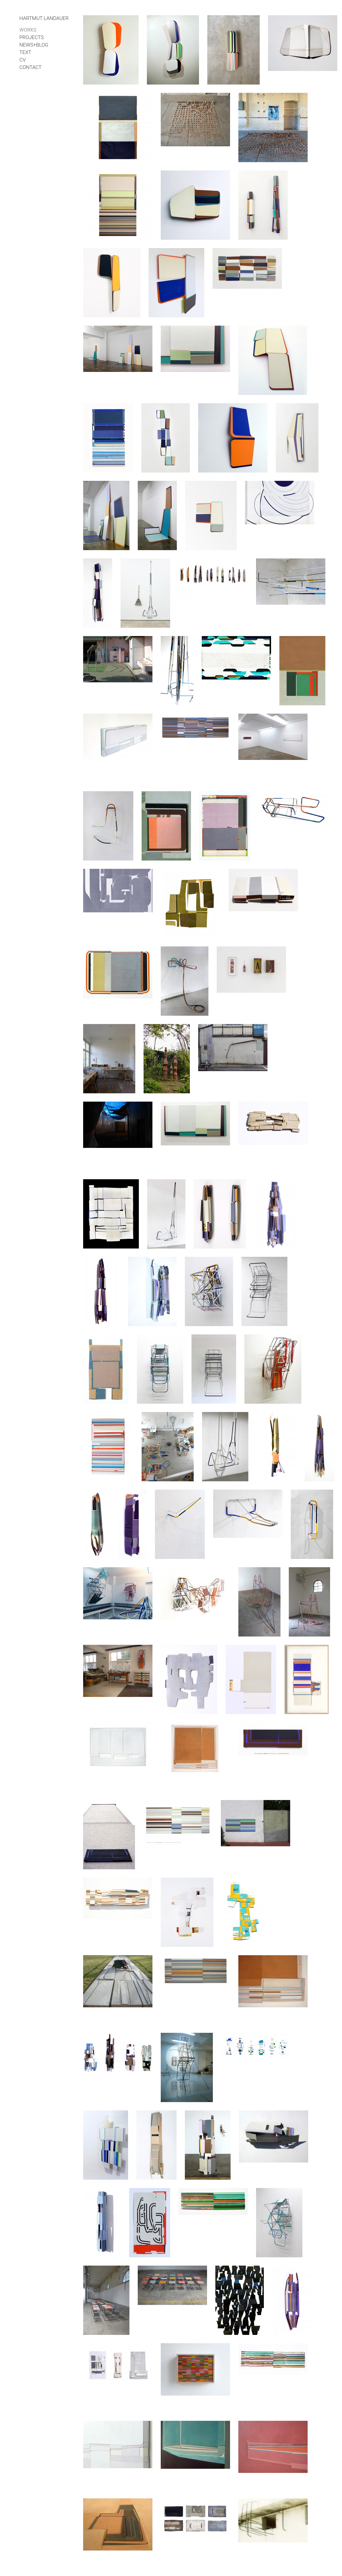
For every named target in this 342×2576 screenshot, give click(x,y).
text (25, 52)
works (27, 30)
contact (30, 67)
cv (22, 60)
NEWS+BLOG (33, 45)
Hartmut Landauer (44, 18)
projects (31, 37)
